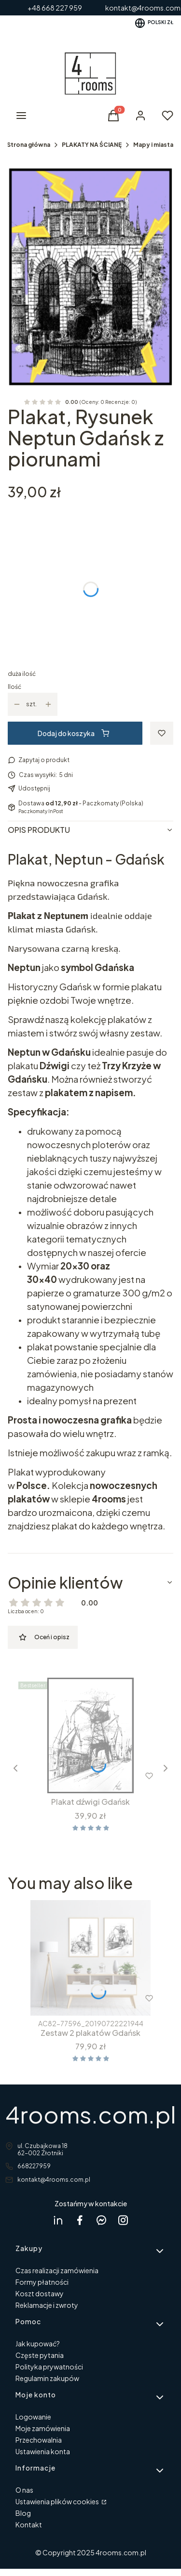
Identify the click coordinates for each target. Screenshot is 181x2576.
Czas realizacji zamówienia (56, 2270)
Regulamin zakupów (47, 2378)
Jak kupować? (37, 2343)
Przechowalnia (38, 2439)
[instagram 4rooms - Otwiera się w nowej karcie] (123, 2220)
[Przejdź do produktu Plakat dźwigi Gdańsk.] (90, 1735)
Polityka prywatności (49, 2366)
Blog (23, 2513)
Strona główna (28, 144)
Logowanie (33, 2416)
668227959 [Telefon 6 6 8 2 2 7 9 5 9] (34, 2166)
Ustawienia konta (42, 2451)
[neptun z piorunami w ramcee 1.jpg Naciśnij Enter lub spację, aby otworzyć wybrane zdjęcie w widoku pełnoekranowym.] (90, 276)
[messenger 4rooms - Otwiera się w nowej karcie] (101, 2220)
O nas (24, 2489)
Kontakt (28, 2524)
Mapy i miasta (153, 144)
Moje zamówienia (42, 2428)
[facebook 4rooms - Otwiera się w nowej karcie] (79, 2220)
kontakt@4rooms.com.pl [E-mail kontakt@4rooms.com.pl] (53, 2179)
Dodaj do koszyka (73, 733)
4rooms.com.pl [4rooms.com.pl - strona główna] (90, 2114)
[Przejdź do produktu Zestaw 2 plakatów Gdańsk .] (90, 1958)
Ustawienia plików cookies (57, 2501)
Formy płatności (42, 2282)
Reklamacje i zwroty (46, 2305)
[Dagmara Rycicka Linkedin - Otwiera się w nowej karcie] (58, 2220)
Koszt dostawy (39, 2293)
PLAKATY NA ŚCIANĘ (92, 144)
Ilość (14, 686)
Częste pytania (39, 2355)
